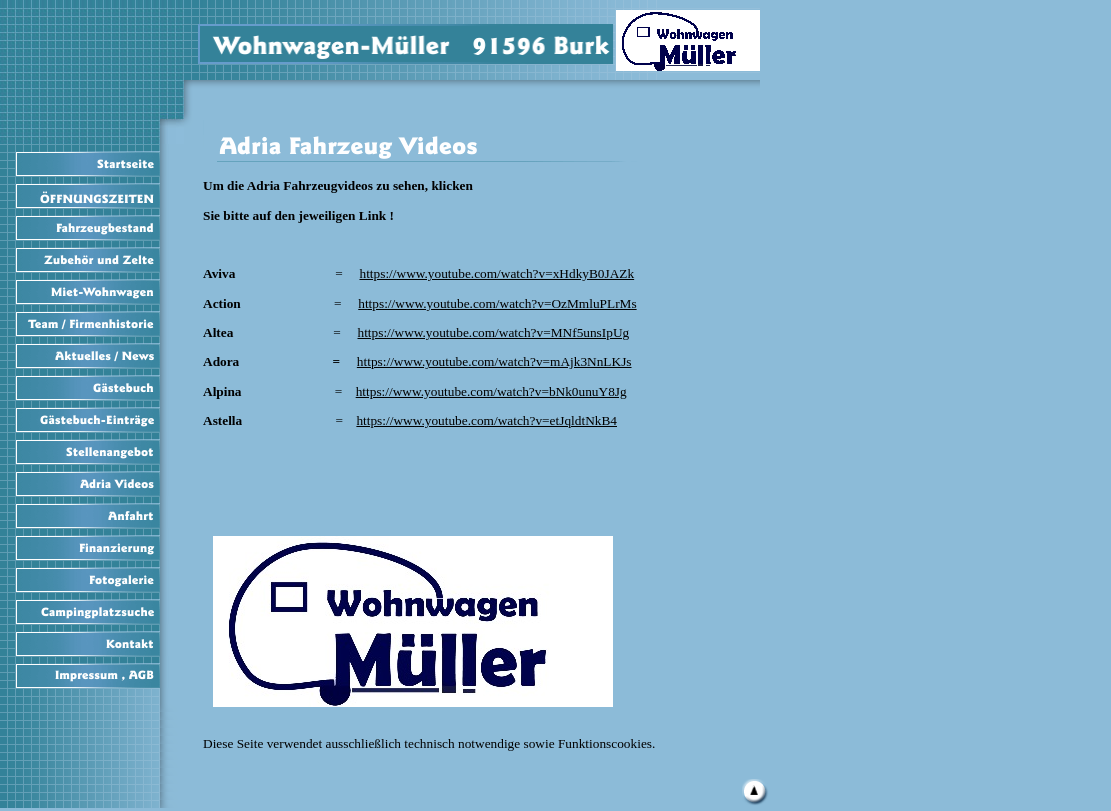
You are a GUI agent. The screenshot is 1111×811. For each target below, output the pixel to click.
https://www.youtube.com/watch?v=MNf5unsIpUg (494, 332)
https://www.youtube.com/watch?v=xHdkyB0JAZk (496, 273)
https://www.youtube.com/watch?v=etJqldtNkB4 (486, 420)
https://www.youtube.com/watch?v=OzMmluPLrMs (497, 303)
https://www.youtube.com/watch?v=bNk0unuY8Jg (491, 391)
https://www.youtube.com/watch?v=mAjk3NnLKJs (494, 361)
